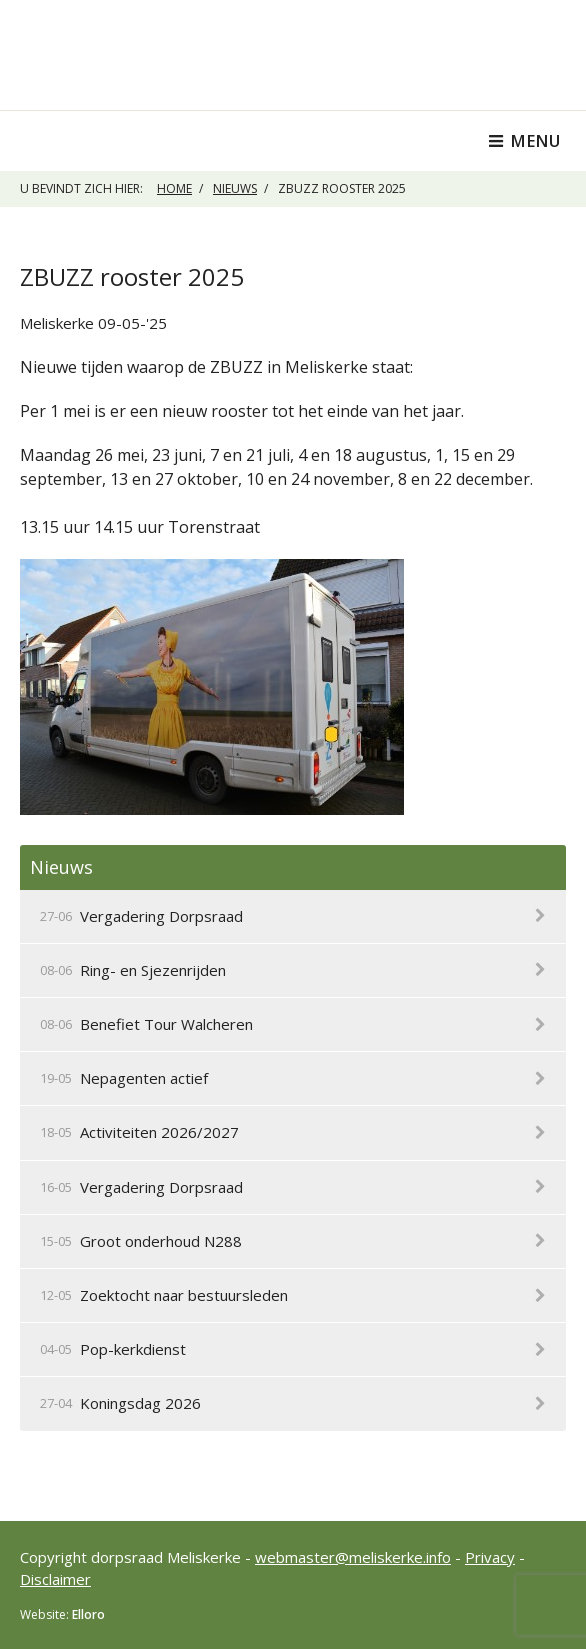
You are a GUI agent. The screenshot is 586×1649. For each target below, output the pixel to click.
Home (174, 188)
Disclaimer (55, 1579)
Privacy (490, 1557)
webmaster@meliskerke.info (353, 1557)
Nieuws (235, 188)
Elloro (88, 1614)
